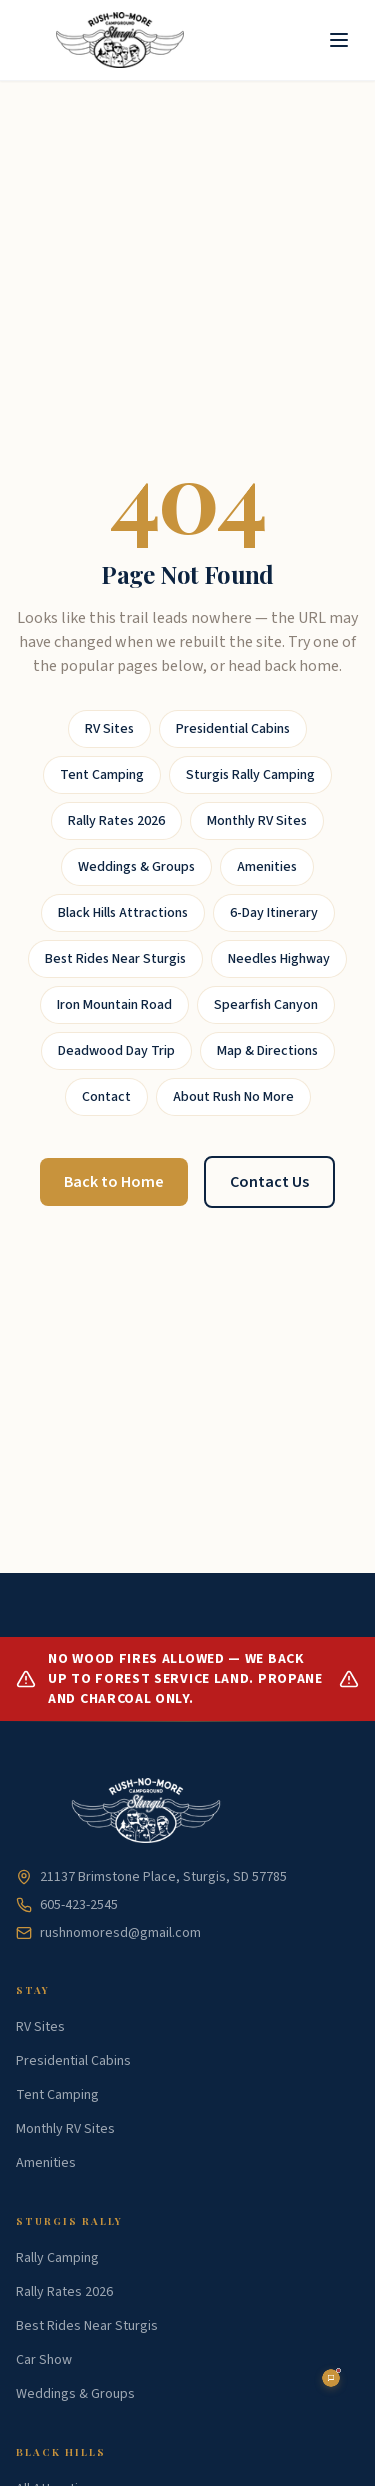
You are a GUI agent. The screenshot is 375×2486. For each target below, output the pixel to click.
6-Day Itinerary (274, 913)
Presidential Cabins (233, 729)
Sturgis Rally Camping (250, 775)
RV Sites (109, 729)
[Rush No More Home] (120, 40)
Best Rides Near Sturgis (115, 959)
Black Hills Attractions (123, 913)
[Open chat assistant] (331, 2378)
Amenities (267, 867)
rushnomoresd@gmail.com (108, 1933)
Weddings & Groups (136, 867)
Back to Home (114, 1182)
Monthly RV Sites (257, 821)
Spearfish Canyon (266, 1005)
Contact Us (269, 1182)
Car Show (44, 2360)
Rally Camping (57, 2258)
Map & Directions (267, 1051)
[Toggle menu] (339, 40)
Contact (106, 1097)
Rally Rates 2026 (116, 821)
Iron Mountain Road (114, 1005)
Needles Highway (279, 959)
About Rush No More (233, 1097)
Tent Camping (102, 775)
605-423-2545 (67, 1905)
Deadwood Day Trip (116, 1051)
